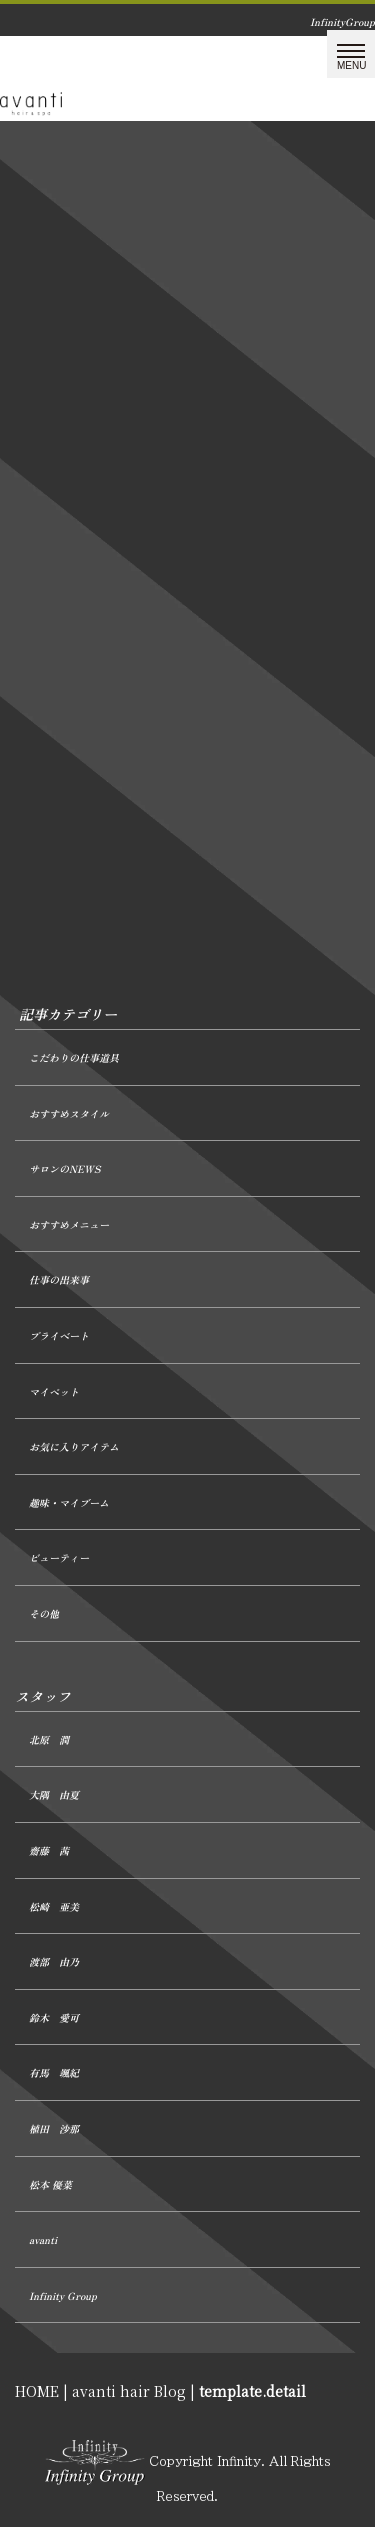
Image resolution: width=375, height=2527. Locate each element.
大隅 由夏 (54, 1794)
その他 (44, 1613)
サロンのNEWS (64, 1168)
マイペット (54, 1391)
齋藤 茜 (49, 1850)
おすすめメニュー (69, 1224)
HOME (37, 2391)
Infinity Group (63, 2295)
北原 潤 (49, 1739)
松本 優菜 (50, 2184)
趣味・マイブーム (69, 1502)
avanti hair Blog (129, 2391)
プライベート (59, 1335)
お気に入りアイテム (74, 1446)
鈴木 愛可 (54, 2017)
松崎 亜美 (54, 1906)
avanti (43, 2239)
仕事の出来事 (59, 1279)
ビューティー (59, 1557)
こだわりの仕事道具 (74, 1057)
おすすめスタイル (69, 1113)
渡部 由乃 (54, 1961)
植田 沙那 (54, 2128)
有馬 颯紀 (54, 2072)
